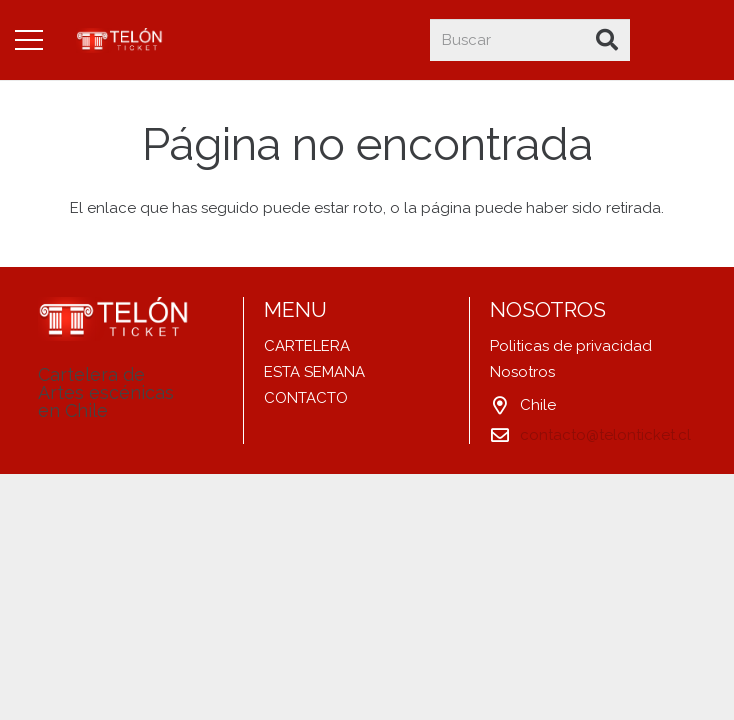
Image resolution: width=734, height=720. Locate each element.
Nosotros (522, 372)
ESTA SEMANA (314, 372)
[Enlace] (120, 40)
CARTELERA (307, 346)
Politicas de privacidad (571, 346)
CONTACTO (306, 398)
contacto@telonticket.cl (605, 435)
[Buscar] (530, 40)
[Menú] (29, 40)
